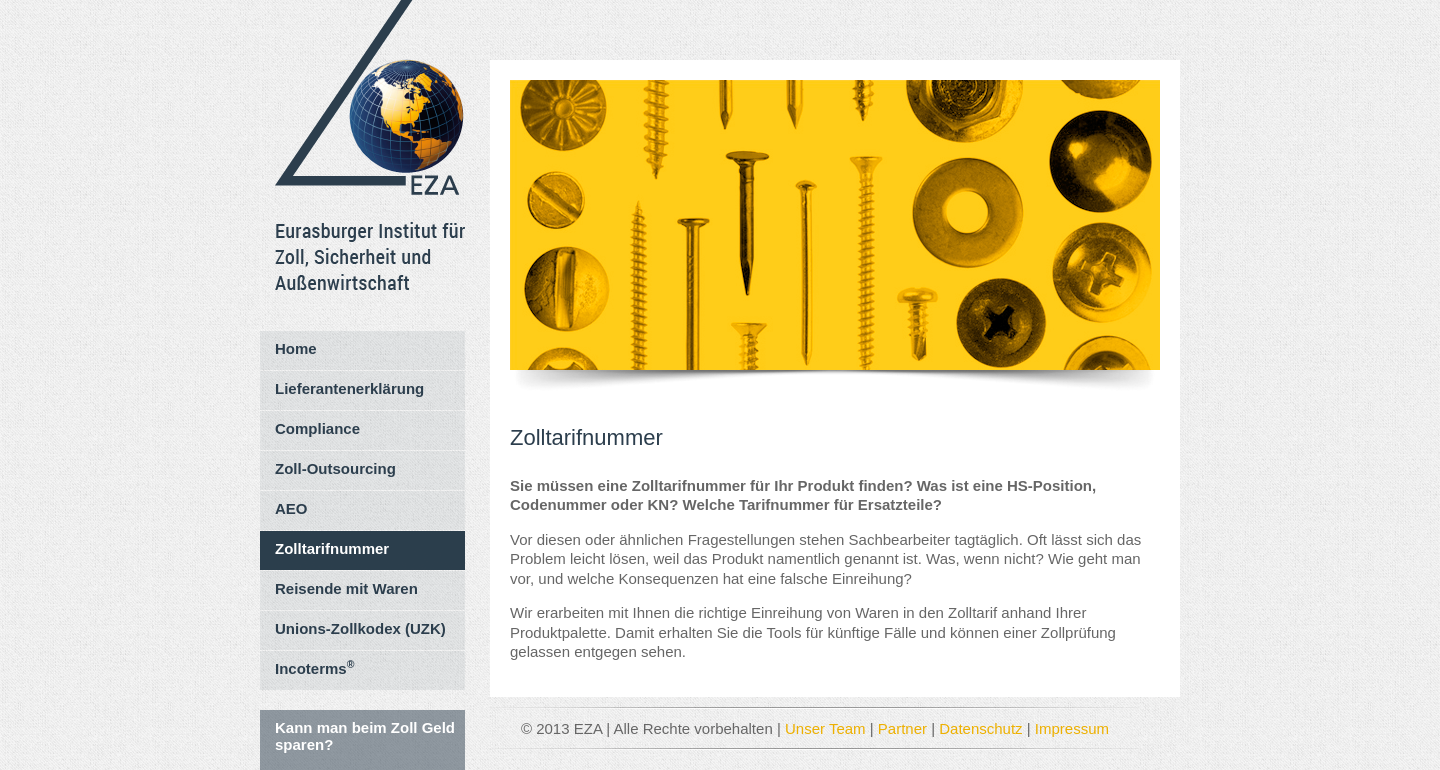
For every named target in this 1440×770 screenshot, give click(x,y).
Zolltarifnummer (332, 548)
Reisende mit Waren (346, 588)
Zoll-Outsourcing (335, 468)
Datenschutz (980, 728)
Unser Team (825, 728)
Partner (902, 728)
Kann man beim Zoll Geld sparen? (365, 736)
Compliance (317, 428)
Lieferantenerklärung (349, 388)
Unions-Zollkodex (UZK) (360, 628)
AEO (291, 508)
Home (296, 348)
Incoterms (314, 667)
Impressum (1072, 728)
